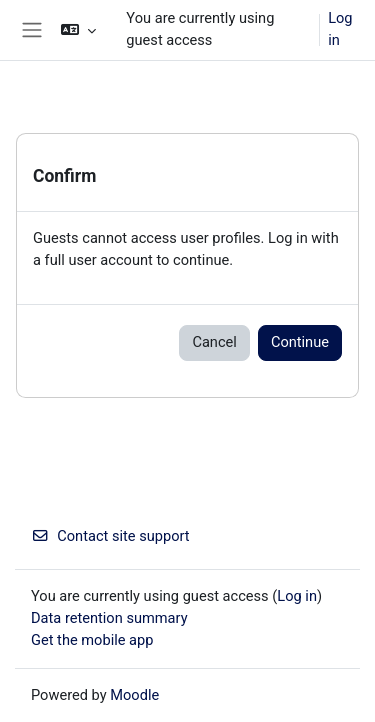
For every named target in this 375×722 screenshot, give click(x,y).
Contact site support (110, 536)
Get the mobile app (92, 640)
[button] (78, 30)
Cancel (214, 342)
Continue (300, 342)
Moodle (134, 695)
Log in (340, 29)
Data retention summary (109, 618)
